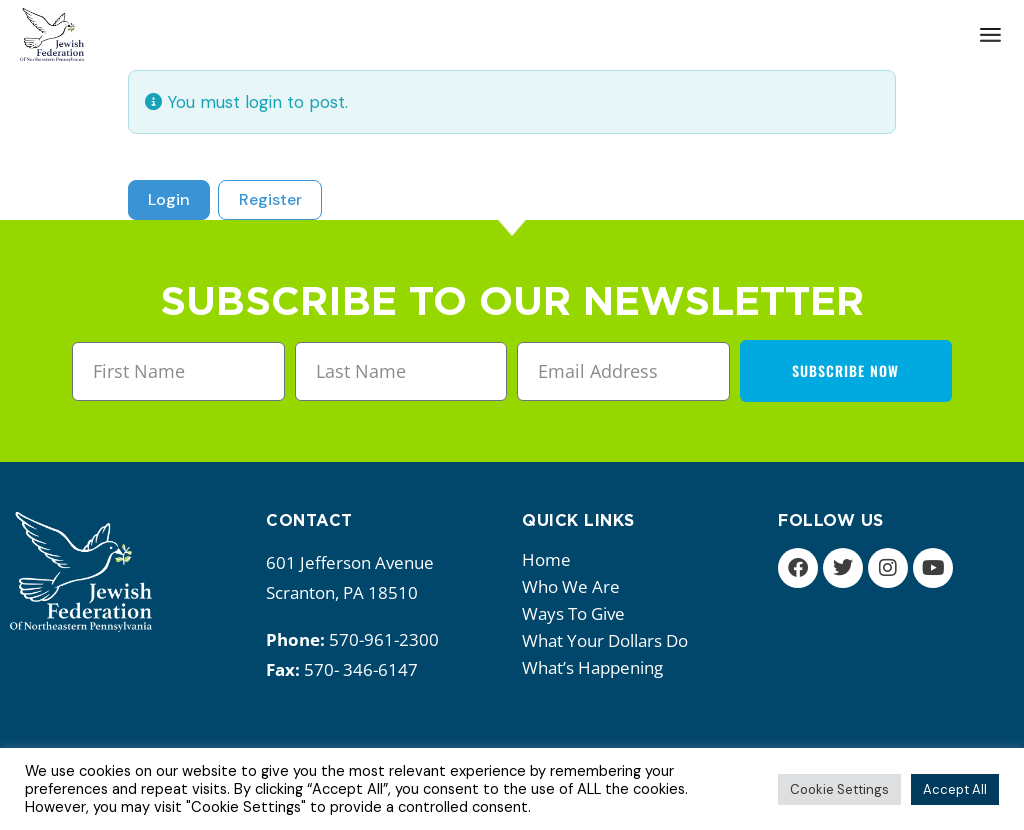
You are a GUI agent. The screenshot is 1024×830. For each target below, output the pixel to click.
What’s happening (597, 667)
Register (270, 199)
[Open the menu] (990, 35)
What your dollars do (610, 640)
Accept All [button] (955, 789)
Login (169, 199)
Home (546, 559)
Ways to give (578, 613)
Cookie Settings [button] (839, 789)
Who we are (576, 586)
